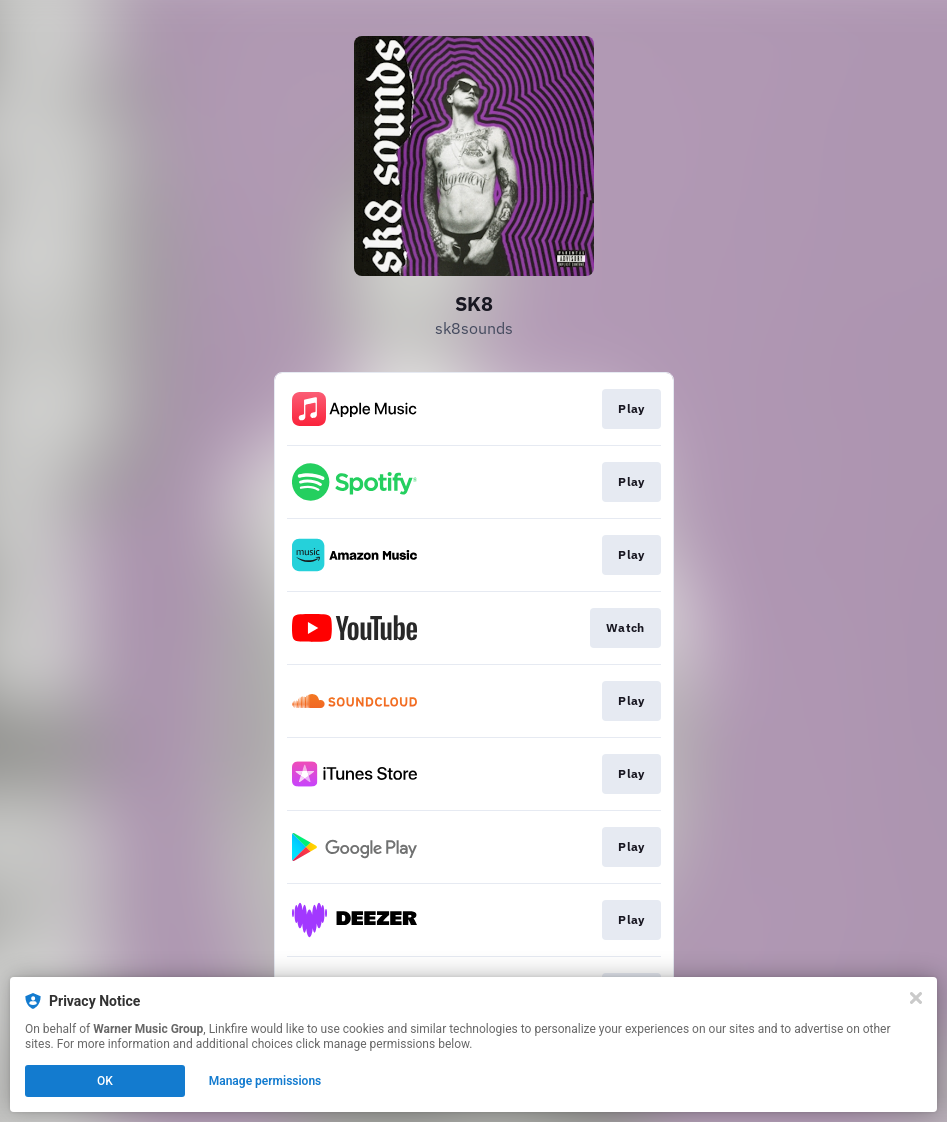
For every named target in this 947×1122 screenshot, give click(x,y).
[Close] (916, 998)
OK (105, 1081)
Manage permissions (265, 1081)
